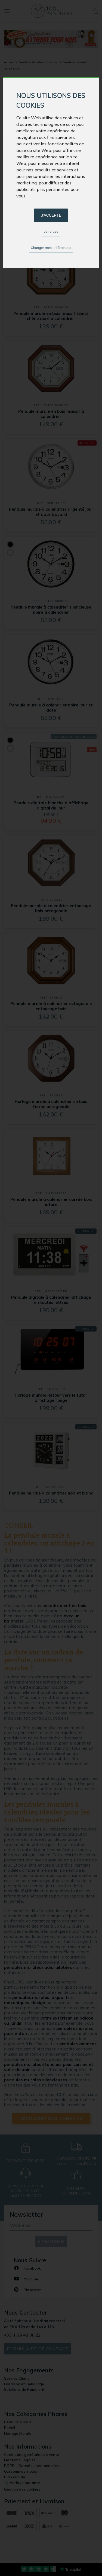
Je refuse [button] (51, 231)
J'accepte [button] (51, 215)
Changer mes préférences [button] (51, 248)
